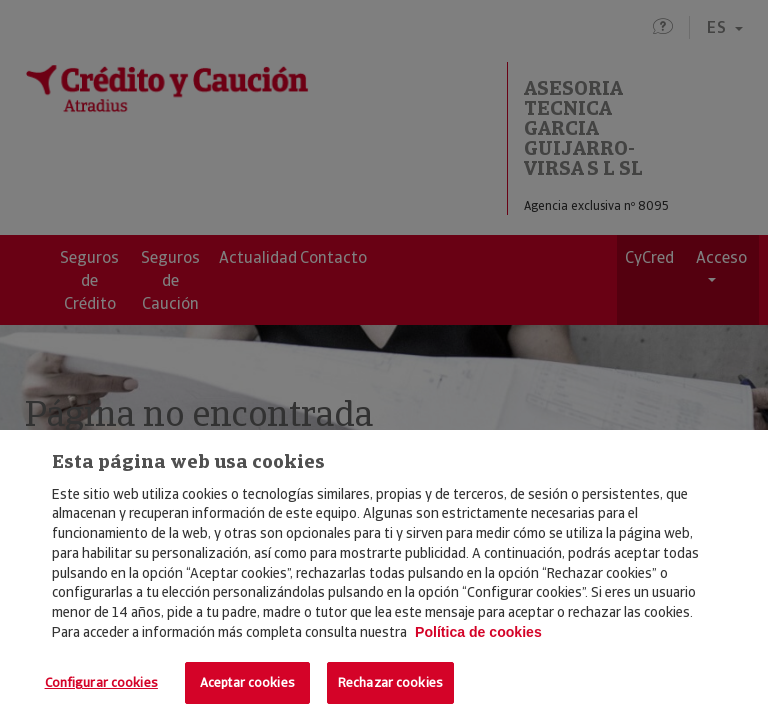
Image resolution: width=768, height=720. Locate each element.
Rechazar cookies (390, 682)
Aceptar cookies (247, 682)
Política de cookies (478, 632)
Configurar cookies (101, 682)
